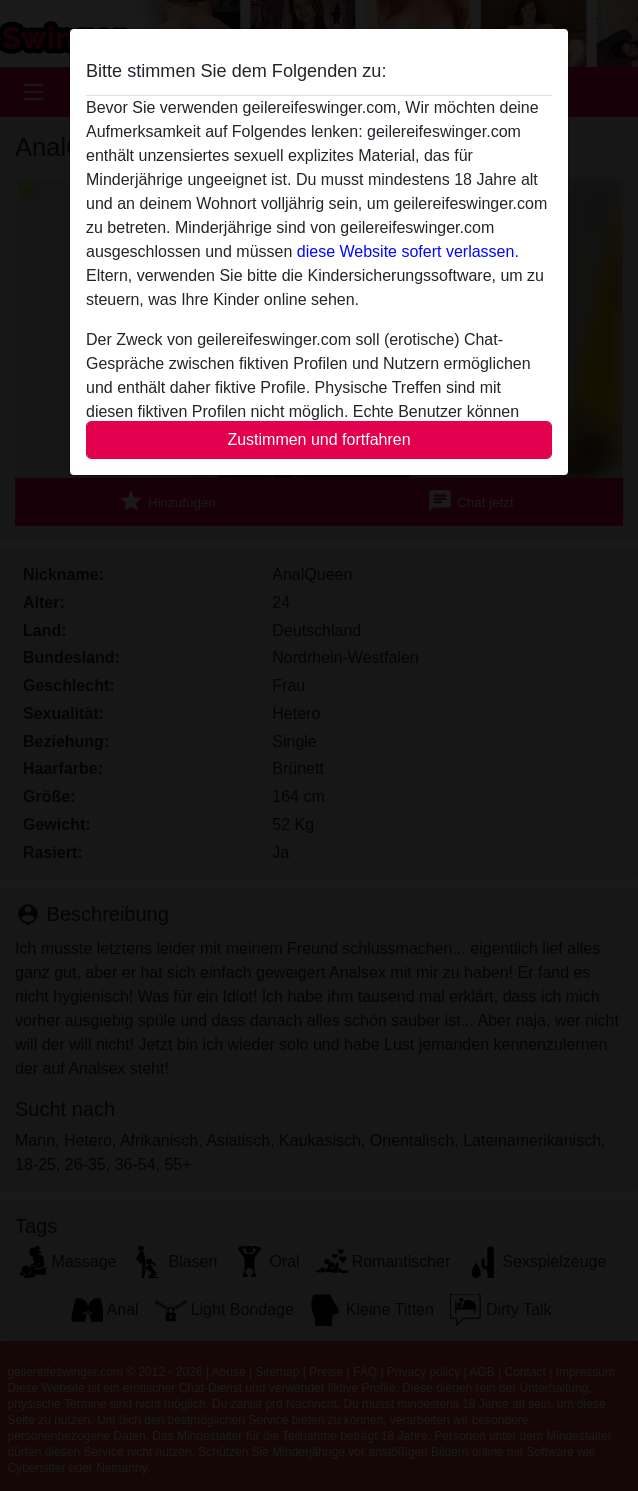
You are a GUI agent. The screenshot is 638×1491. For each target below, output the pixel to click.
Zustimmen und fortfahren (318, 439)
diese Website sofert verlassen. (408, 251)
